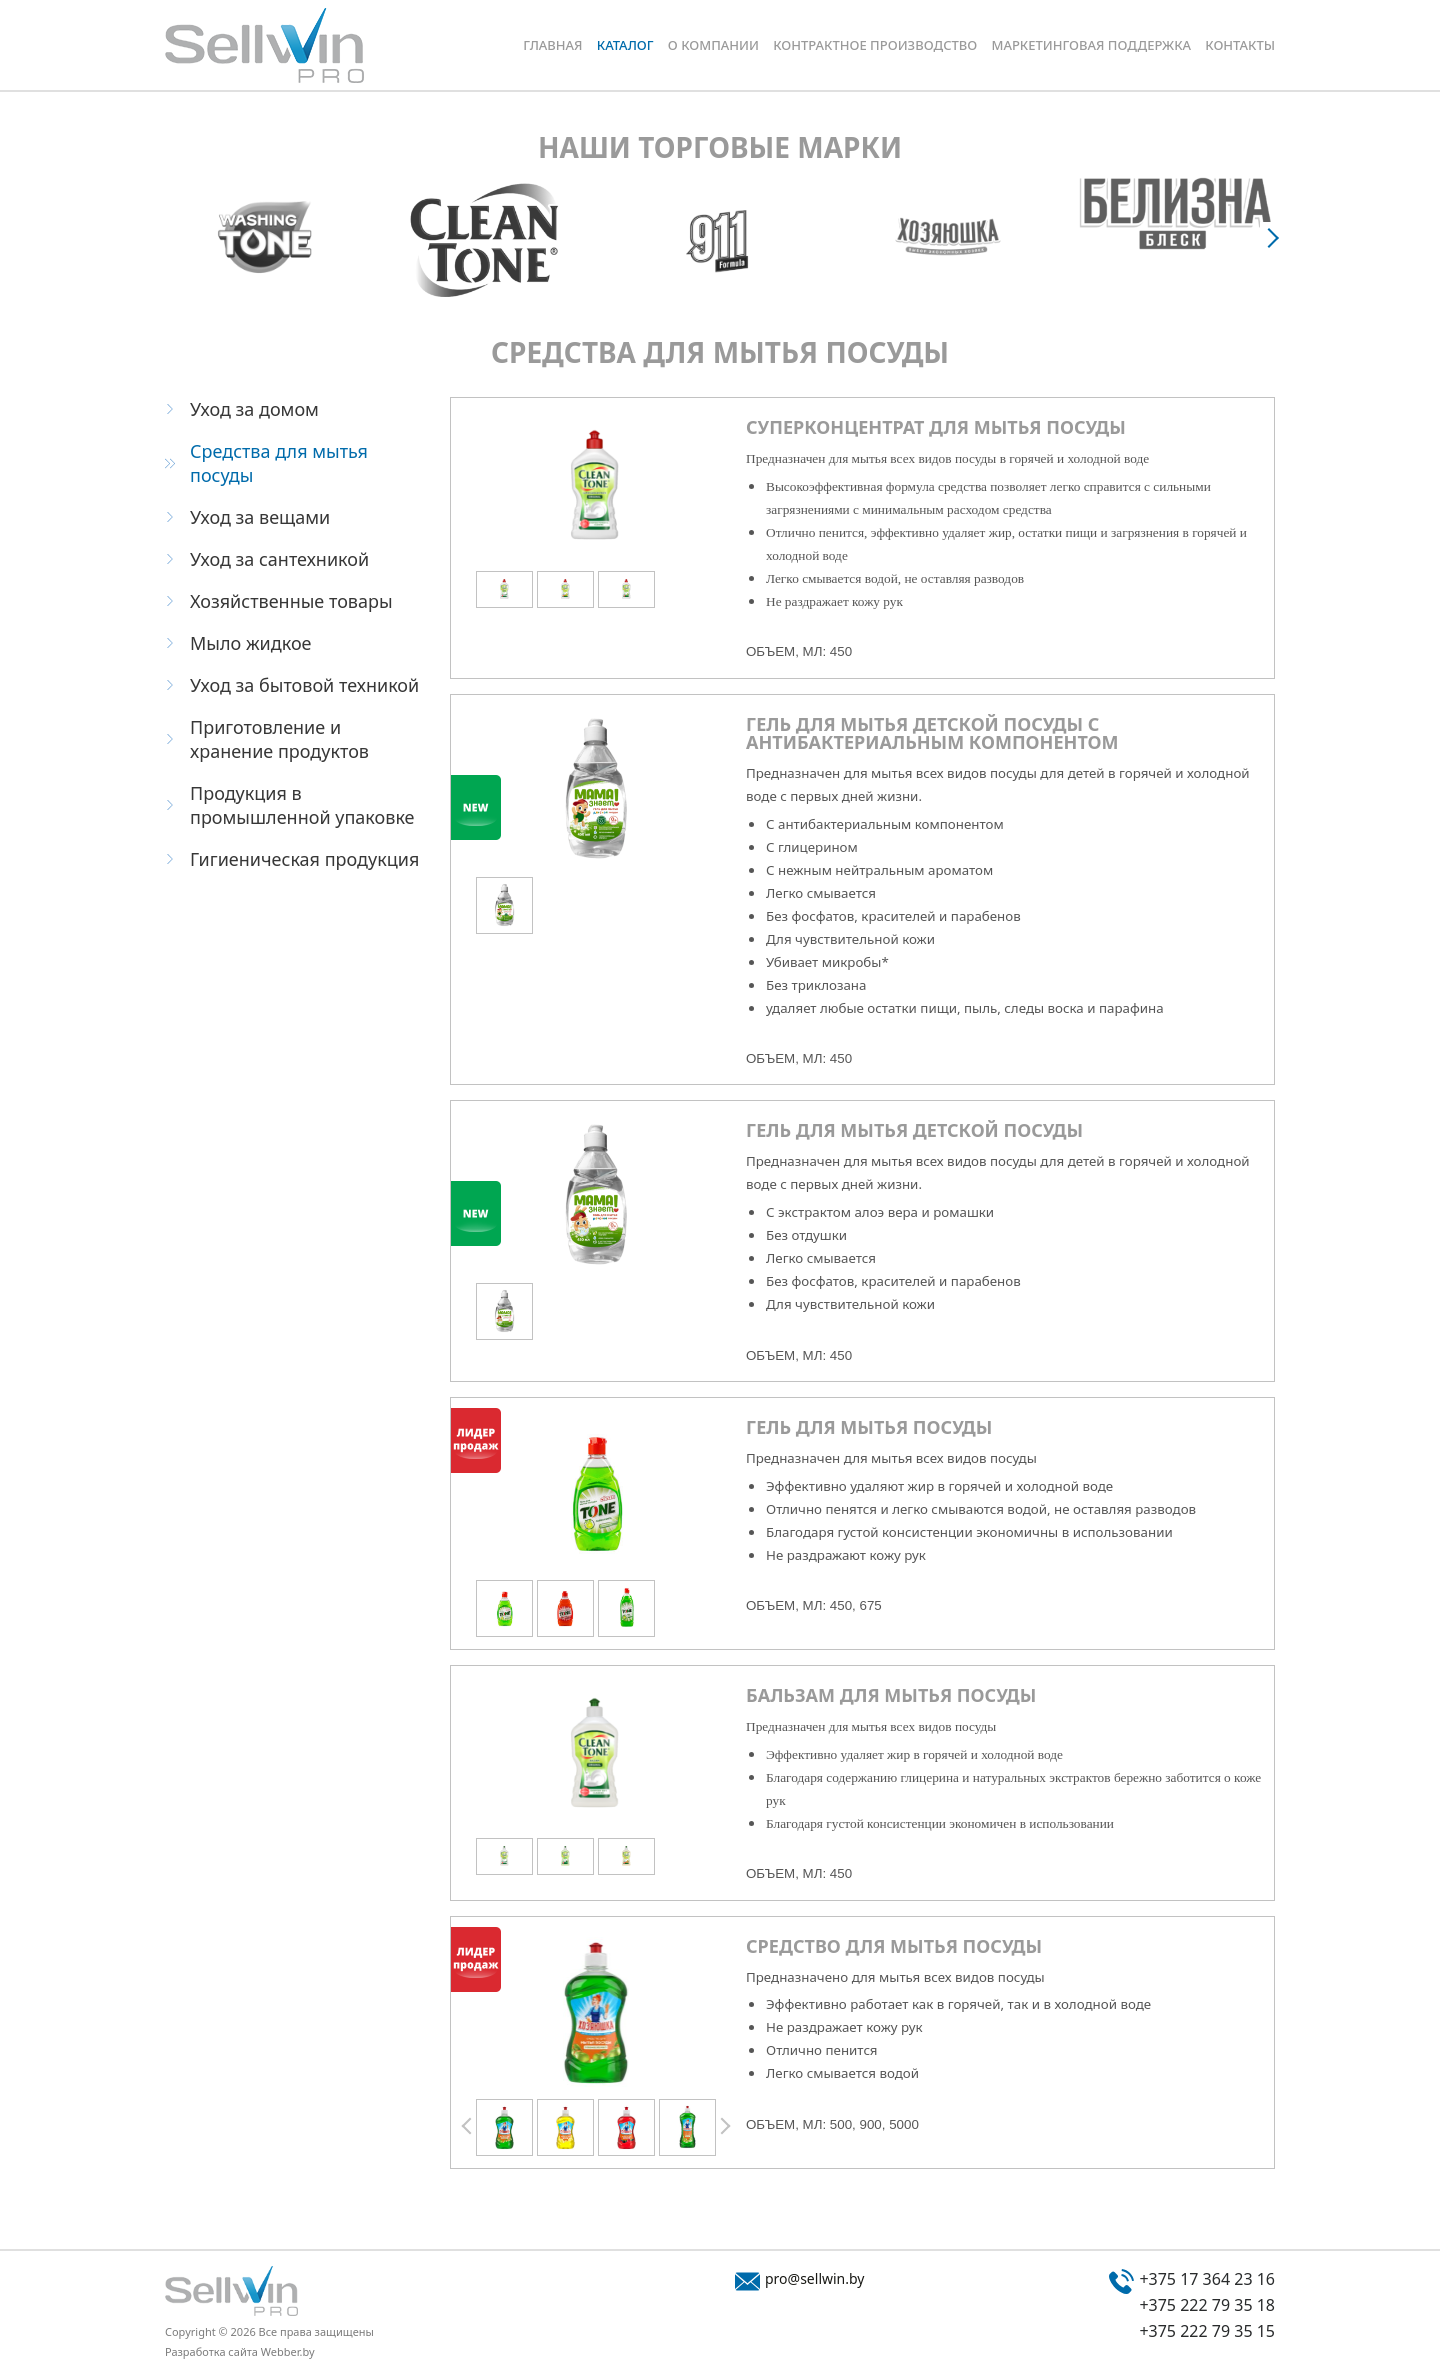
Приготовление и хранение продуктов (279, 739)
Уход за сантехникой (279, 559)
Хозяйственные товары (291, 601)
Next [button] (1275, 237)
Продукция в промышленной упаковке (302, 805)
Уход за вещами (260, 517)
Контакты (1240, 45)
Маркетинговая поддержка (1091, 45)
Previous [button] (468, 2127)
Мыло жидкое (251, 643)
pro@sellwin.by (814, 2278)
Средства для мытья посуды (279, 463)
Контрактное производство (875, 45)
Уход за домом (254, 409)
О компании (713, 45)
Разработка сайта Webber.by (240, 2351)
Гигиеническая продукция (304, 859)
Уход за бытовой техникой (304, 685)
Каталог (625, 45)
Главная (552, 45)
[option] (264, 237)
